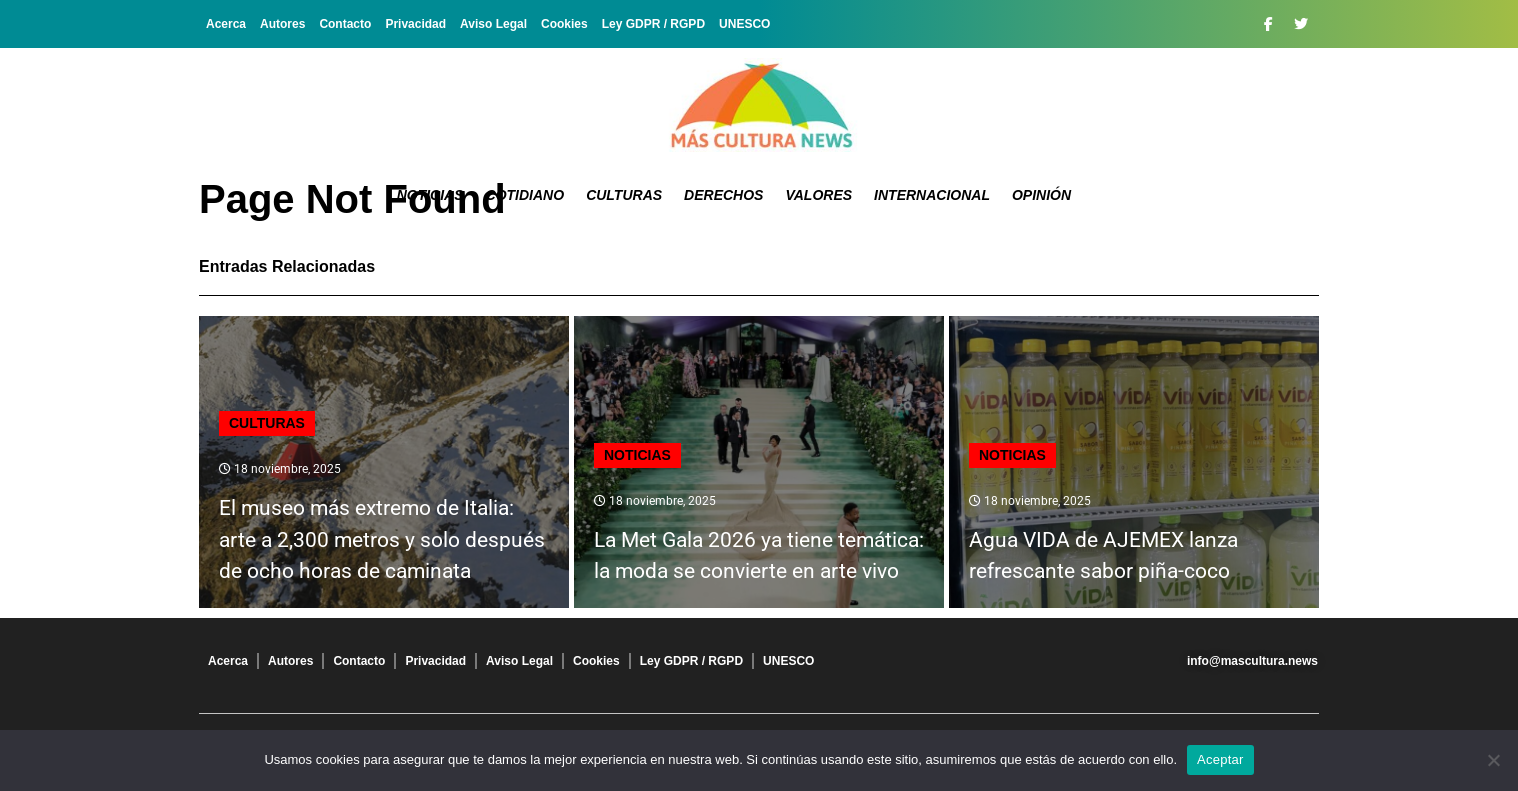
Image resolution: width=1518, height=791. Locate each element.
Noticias (430, 195)
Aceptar (1220, 759)
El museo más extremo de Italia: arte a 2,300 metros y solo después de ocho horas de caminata (382, 539)
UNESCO (744, 24)
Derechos (723, 195)
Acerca (226, 24)
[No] (1493, 760)
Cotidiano (525, 195)
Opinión (1041, 195)
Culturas (624, 195)
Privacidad (415, 24)
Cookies (564, 24)
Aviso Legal (493, 24)
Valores (818, 195)
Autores (282, 24)
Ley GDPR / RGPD (653, 24)
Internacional (932, 195)
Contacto (345, 24)
